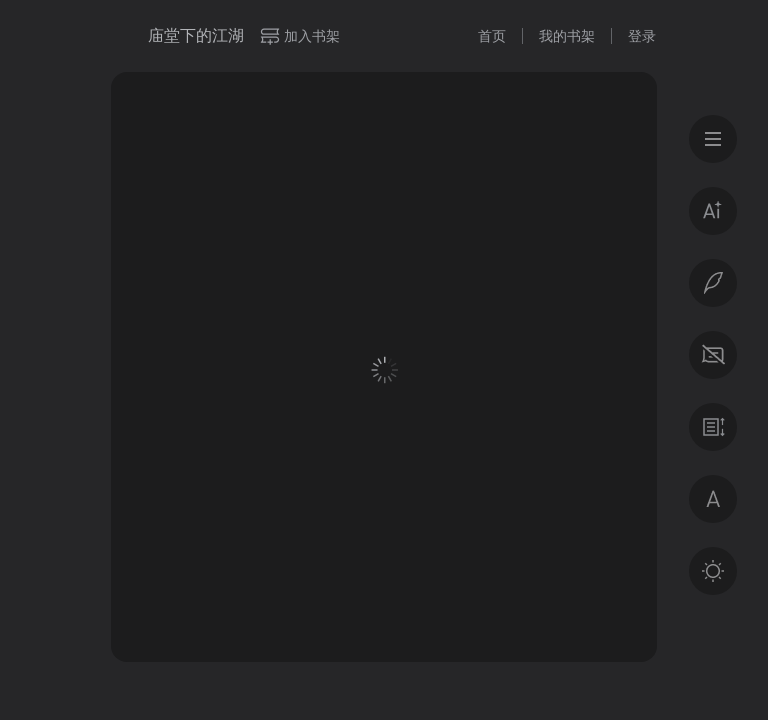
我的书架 (567, 36)
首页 (492, 36)
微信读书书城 (122, 36)
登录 (642, 36)
